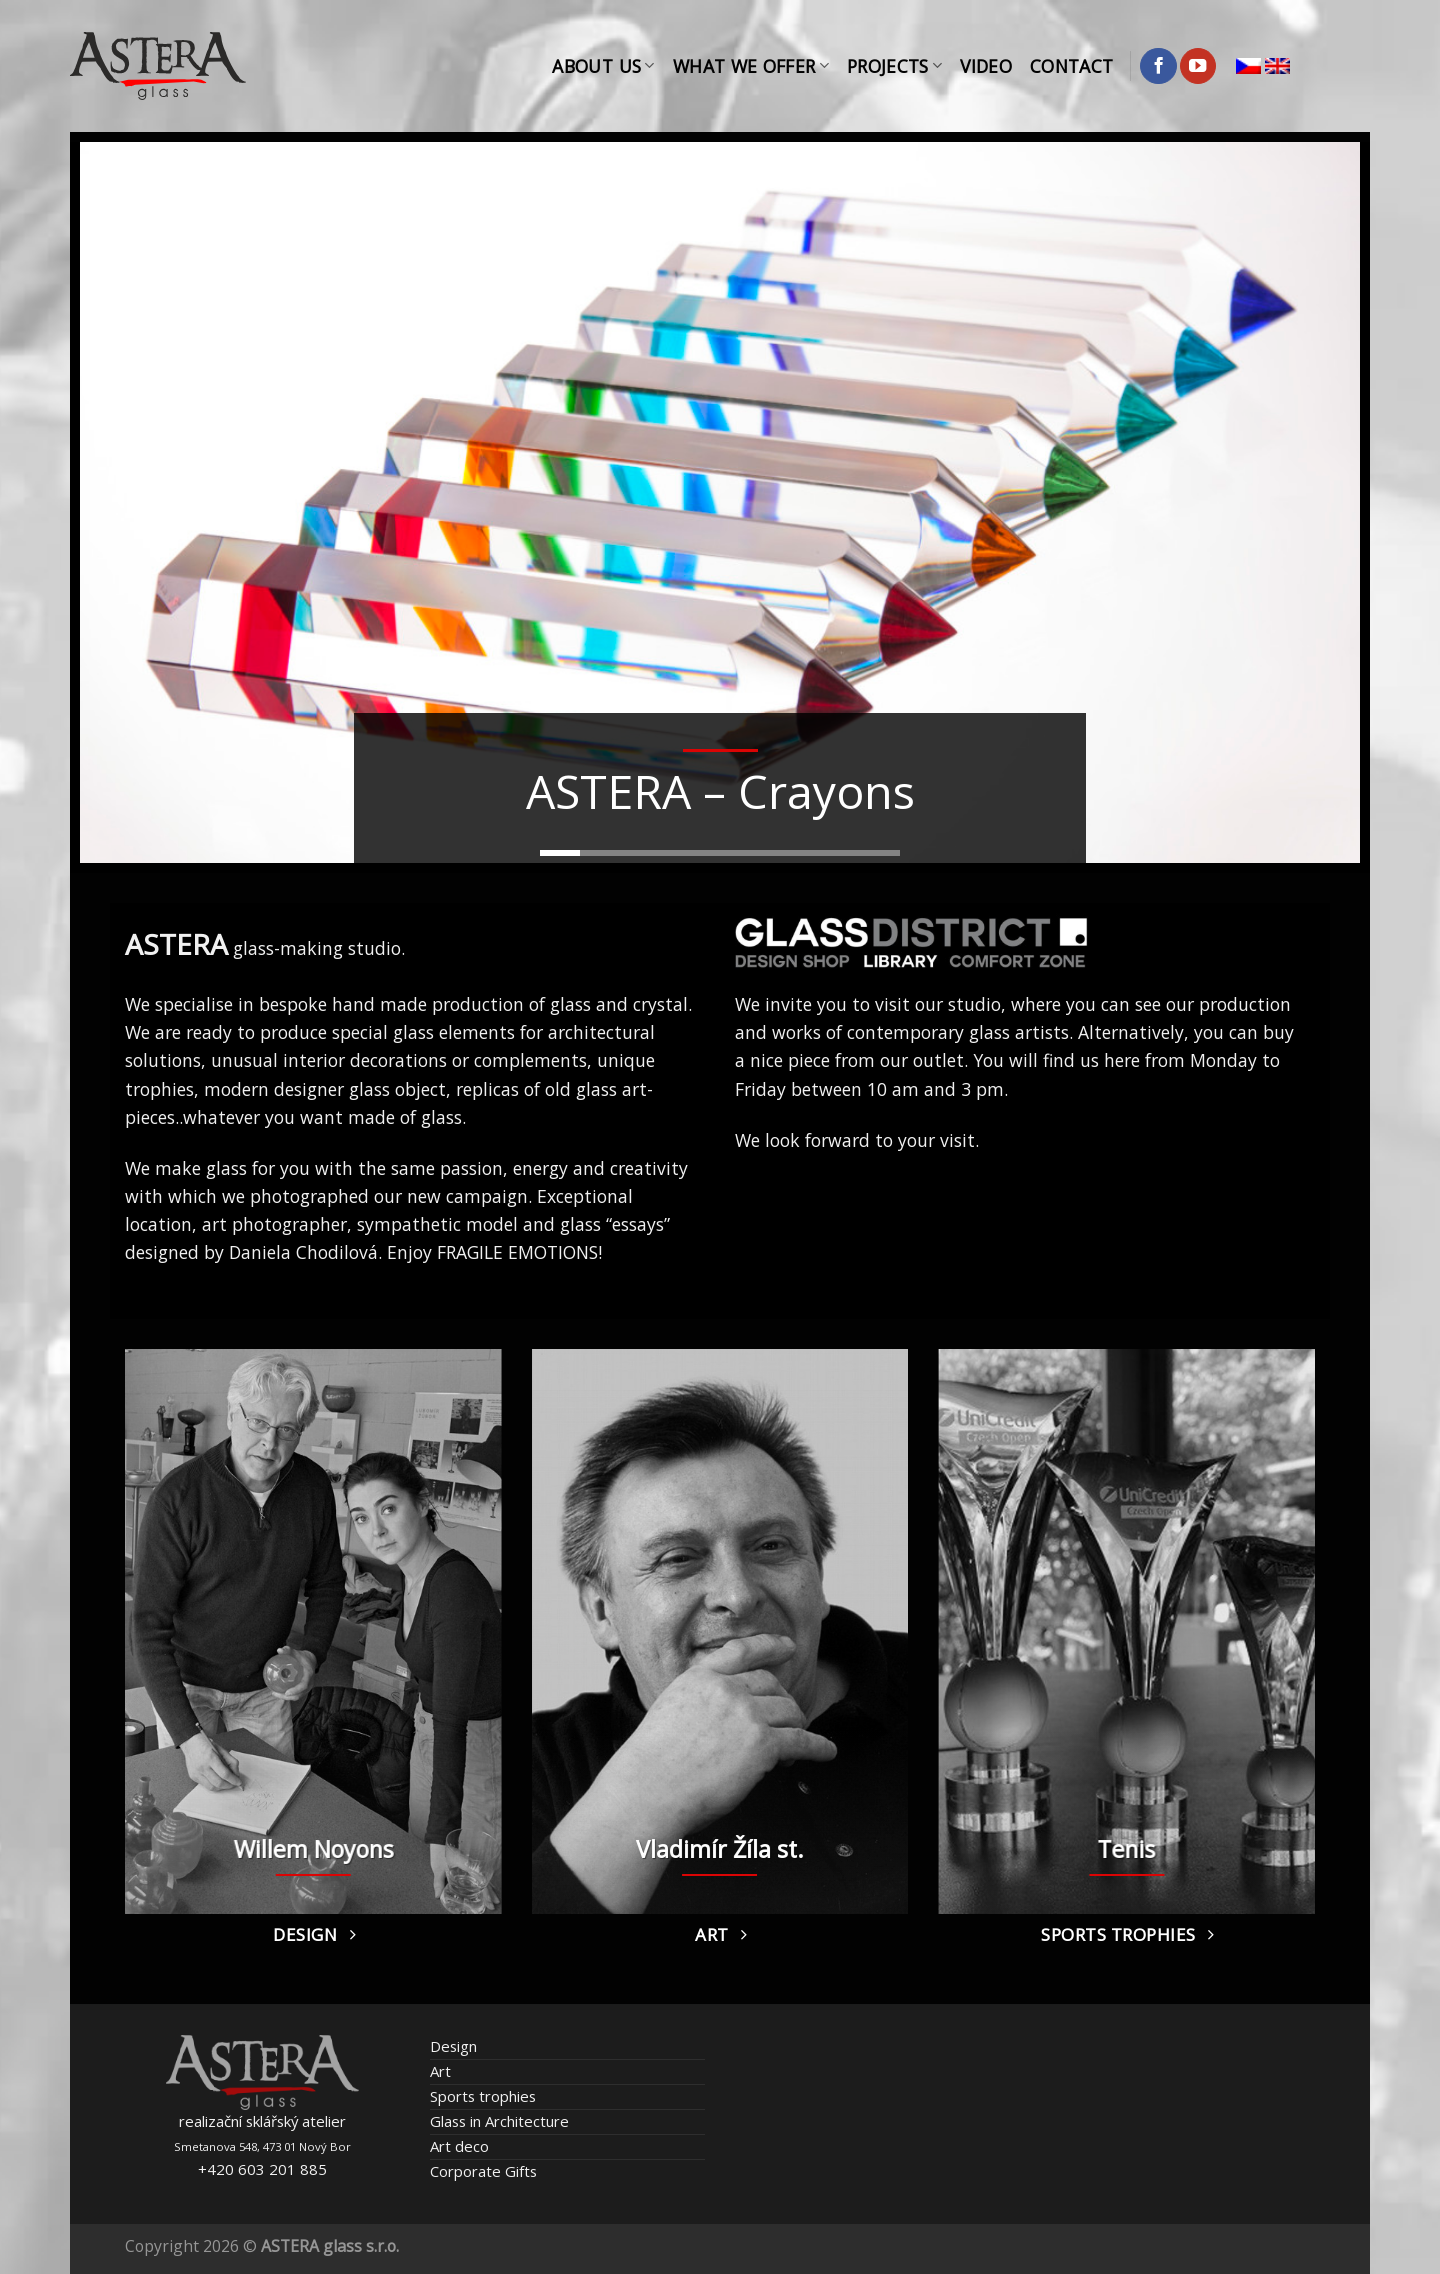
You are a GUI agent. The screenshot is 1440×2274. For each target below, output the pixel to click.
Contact (1071, 66)
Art (440, 2071)
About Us (603, 66)
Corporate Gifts (483, 2171)
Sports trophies (483, 2096)
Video (986, 66)
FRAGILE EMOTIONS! (519, 1252)
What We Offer (751, 66)
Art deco (459, 2146)
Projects (894, 66)
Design (453, 2046)
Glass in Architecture (499, 2121)
